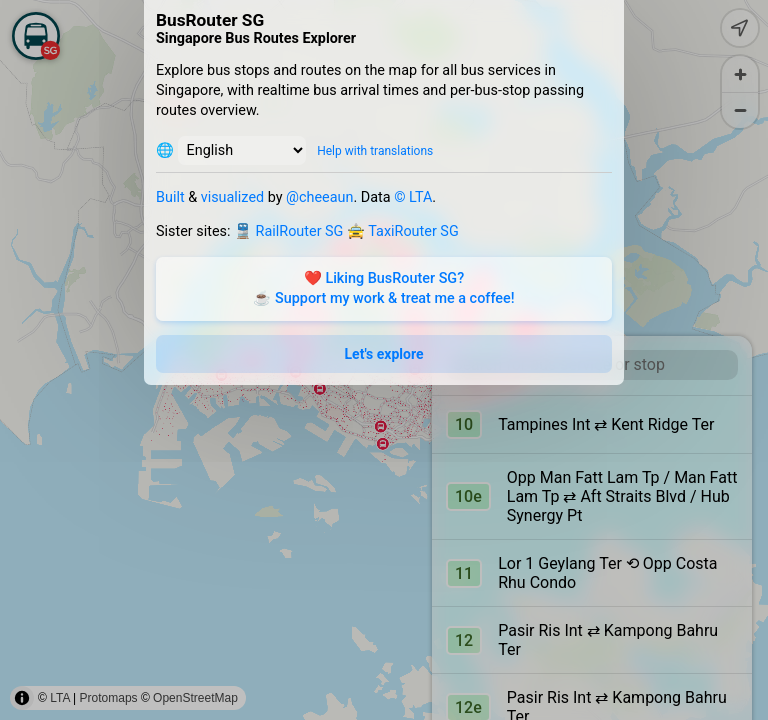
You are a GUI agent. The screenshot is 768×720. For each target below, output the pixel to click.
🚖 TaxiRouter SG (403, 231)
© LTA (413, 197)
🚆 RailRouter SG (288, 231)
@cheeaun (319, 197)
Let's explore (384, 354)
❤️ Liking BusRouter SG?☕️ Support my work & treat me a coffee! (383, 288)
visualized (232, 197)
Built (170, 197)
